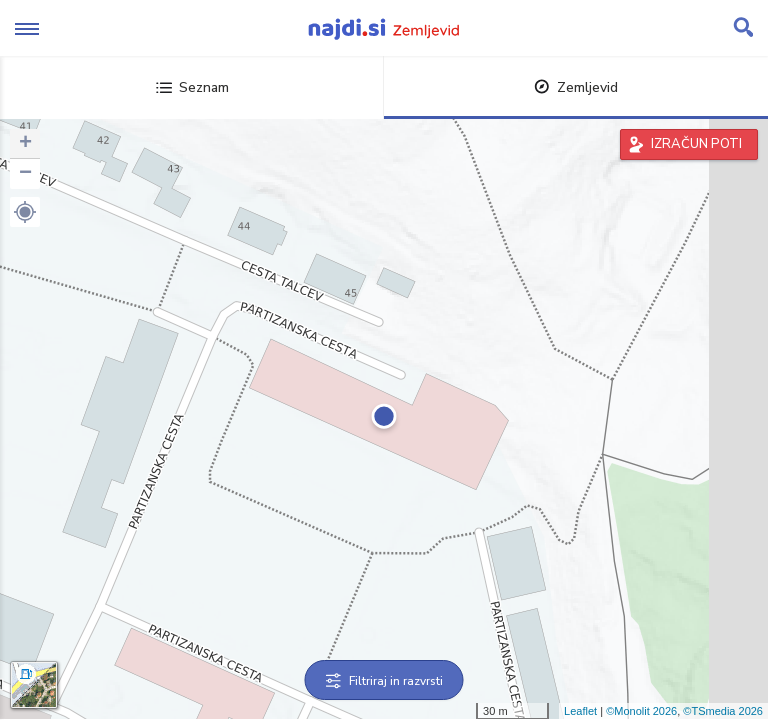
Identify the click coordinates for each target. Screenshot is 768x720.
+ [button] (25, 144)
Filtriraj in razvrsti (384, 681)
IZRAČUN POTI (696, 144)
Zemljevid (576, 87)
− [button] (25, 174)
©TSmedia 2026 (723, 711)
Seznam (192, 87)
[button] (25, 212)
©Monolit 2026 (641, 711)
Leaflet (580, 711)
